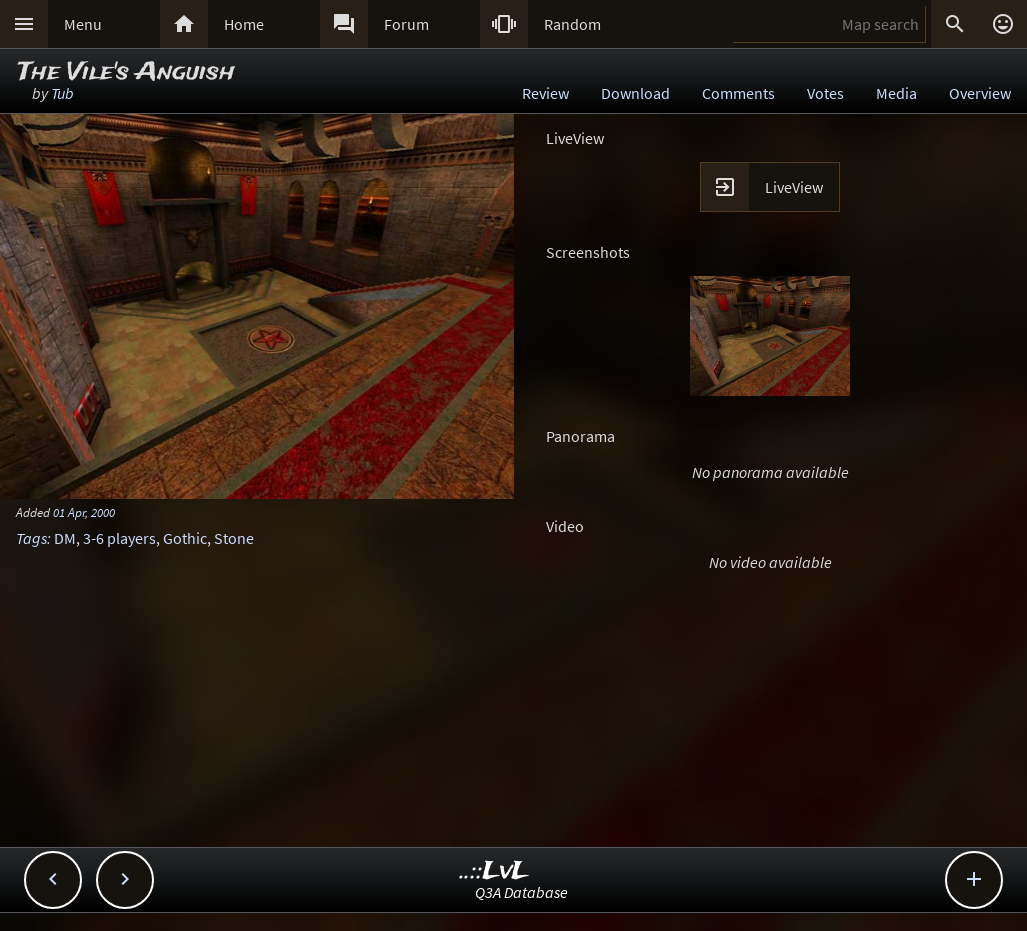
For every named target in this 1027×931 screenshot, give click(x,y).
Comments (738, 93)
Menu (83, 24)
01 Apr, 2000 (84, 512)
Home (244, 24)
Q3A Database (521, 892)
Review (545, 93)
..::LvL (494, 871)
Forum (406, 24)
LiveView (794, 187)
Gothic (185, 538)
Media (896, 93)
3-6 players (119, 538)
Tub (62, 93)
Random (572, 24)
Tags (31, 538)
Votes (825, 93)
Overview (980, 93)
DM (65, 538)
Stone (234, 538)
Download (635, 93)
